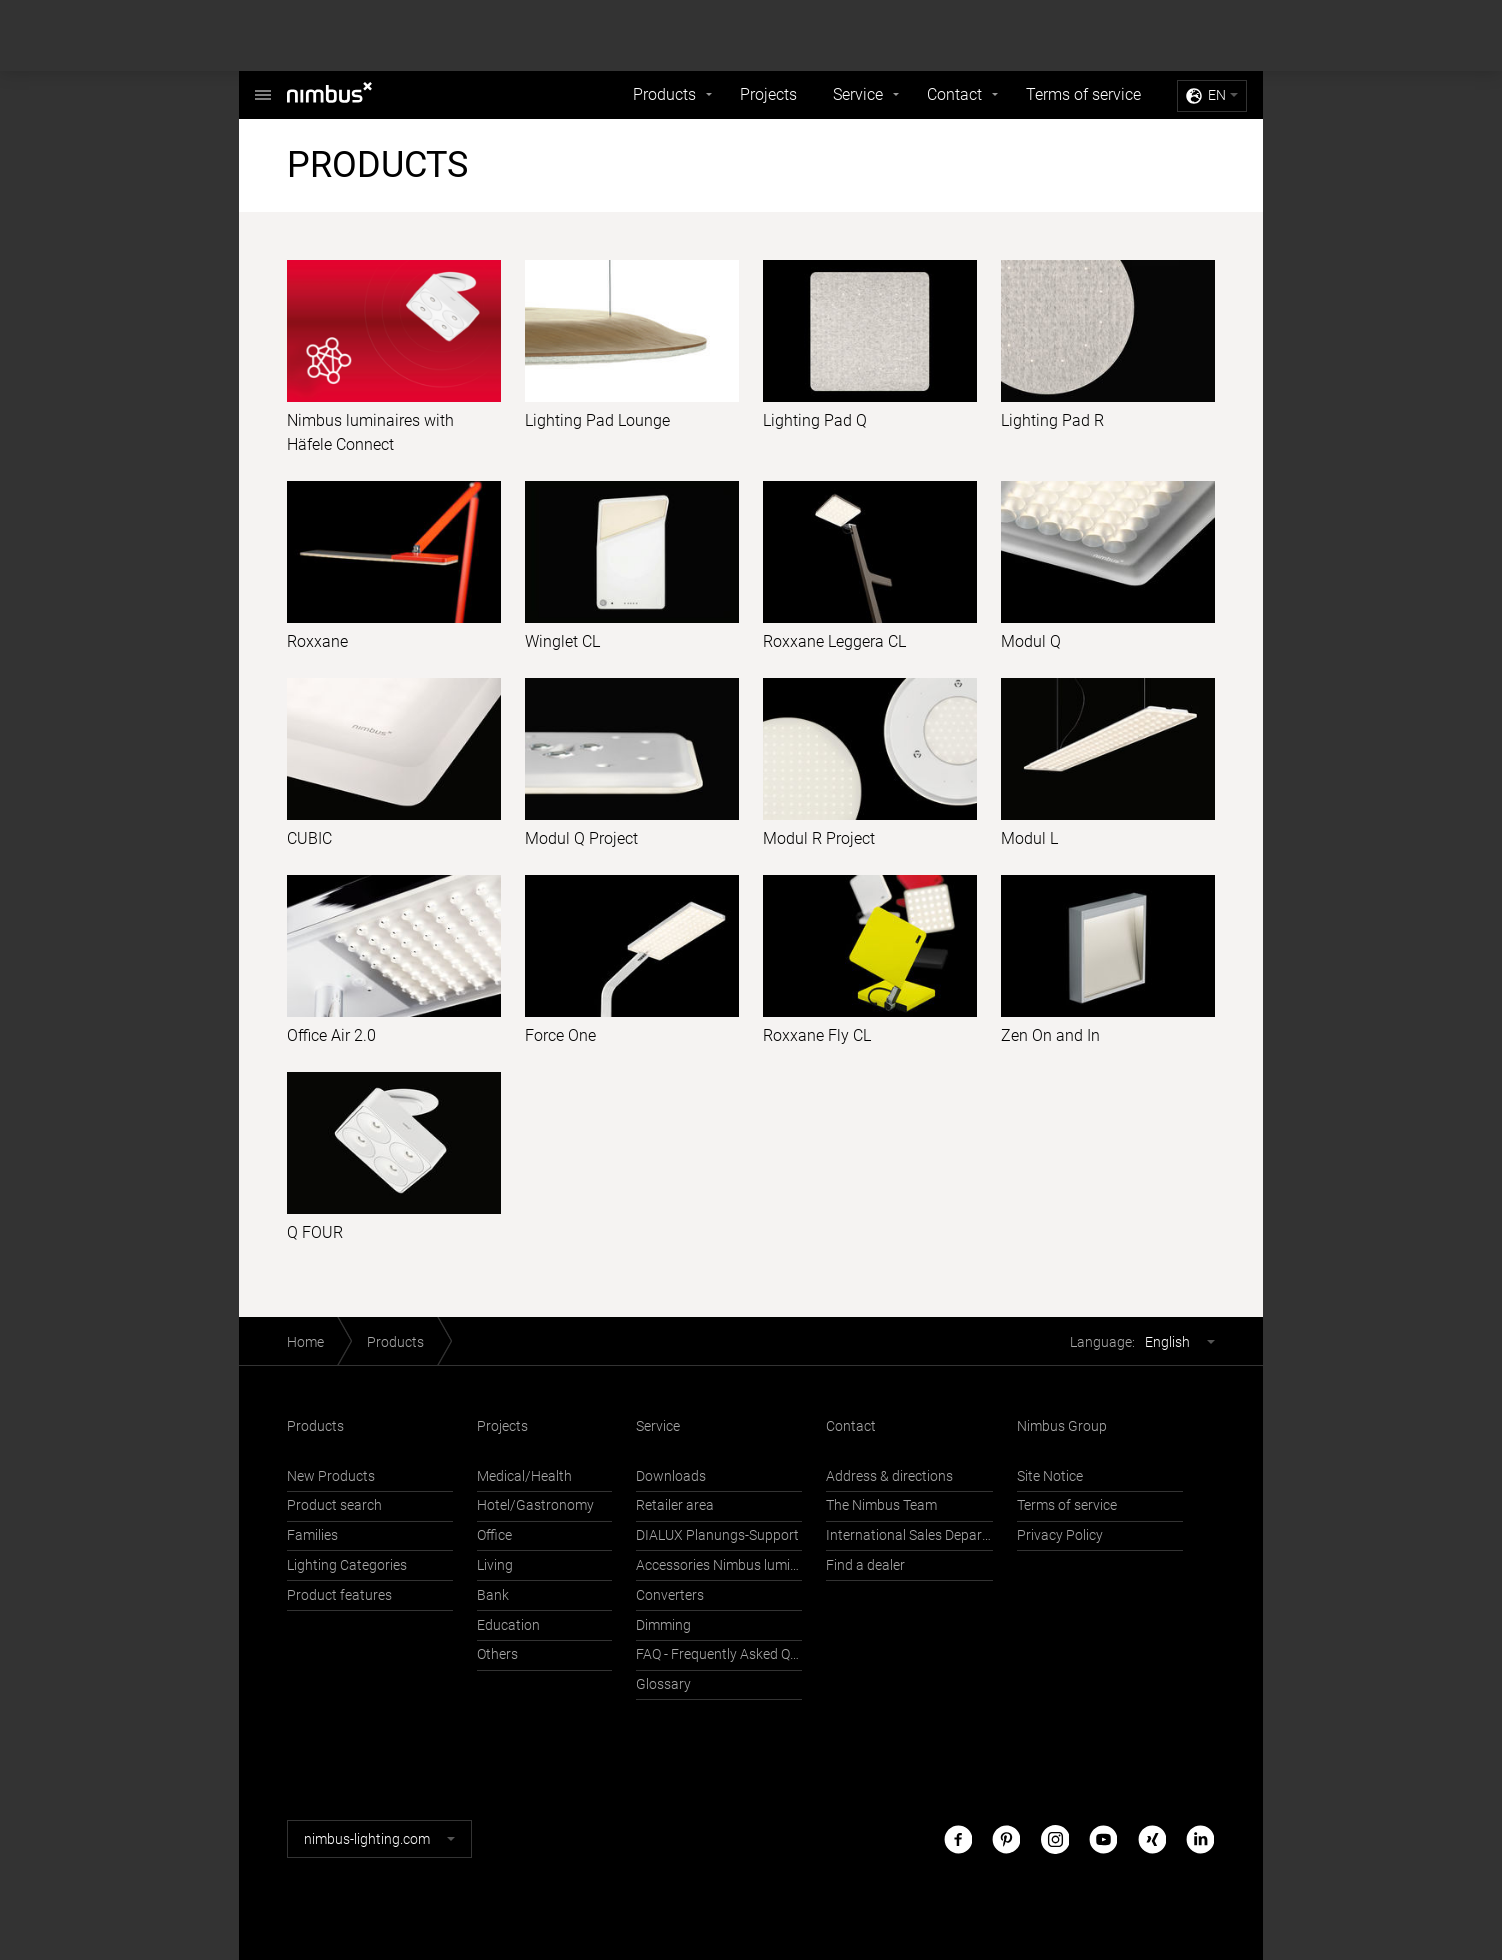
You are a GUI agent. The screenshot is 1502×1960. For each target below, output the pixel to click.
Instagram (1055, 1838)
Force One (560, 1035)
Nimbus (263, 84)
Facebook (958, 1838)
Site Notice (1050, 1476)
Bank (493, 1595)
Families (312, 1535)
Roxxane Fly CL (817, 1035)
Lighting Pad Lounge (597, 420)
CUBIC (309, 838)
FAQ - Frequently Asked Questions (719, 1654)
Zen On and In (1050, 1035)
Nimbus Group (1062, 1426)
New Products (331, 1476)
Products (664, 94)
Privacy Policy (1060, 1535)
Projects (768, 94)
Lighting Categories (347, 1565)
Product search (334, 1505)
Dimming (663, 1625)
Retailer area (675, 1505)
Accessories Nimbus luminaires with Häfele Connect (719, 1565)
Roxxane (317, 641)
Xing (1152, 1838)
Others (497, 1654)
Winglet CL (562, 641)
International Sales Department (909, 1535)
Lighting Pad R (1052, 420)
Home (305, 1342)
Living (495, 1565)
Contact (954, 94)
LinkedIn (1200, 1838)
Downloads (671, 1476)
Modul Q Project (581, 838)
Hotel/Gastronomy (535, 1505)
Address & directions (889, 1476)
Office (494, 1535)
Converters (670, 1595)
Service (858, 94)
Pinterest (1006, 1838)
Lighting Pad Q (815, 420)
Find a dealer (865, 1565)
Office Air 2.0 (331, 1035)
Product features (339, 1595)
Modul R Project (819, 838)
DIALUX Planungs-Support (717, 1535)
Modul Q (1031, 641)
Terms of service (1083, 94)
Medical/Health (524, 1476)
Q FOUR (315, 1232)
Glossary (663, 1684)
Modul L (1029, 838)
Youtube (1103, 1838)
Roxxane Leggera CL (834, 641)
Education (508, 1625)
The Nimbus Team (881, 1505)
